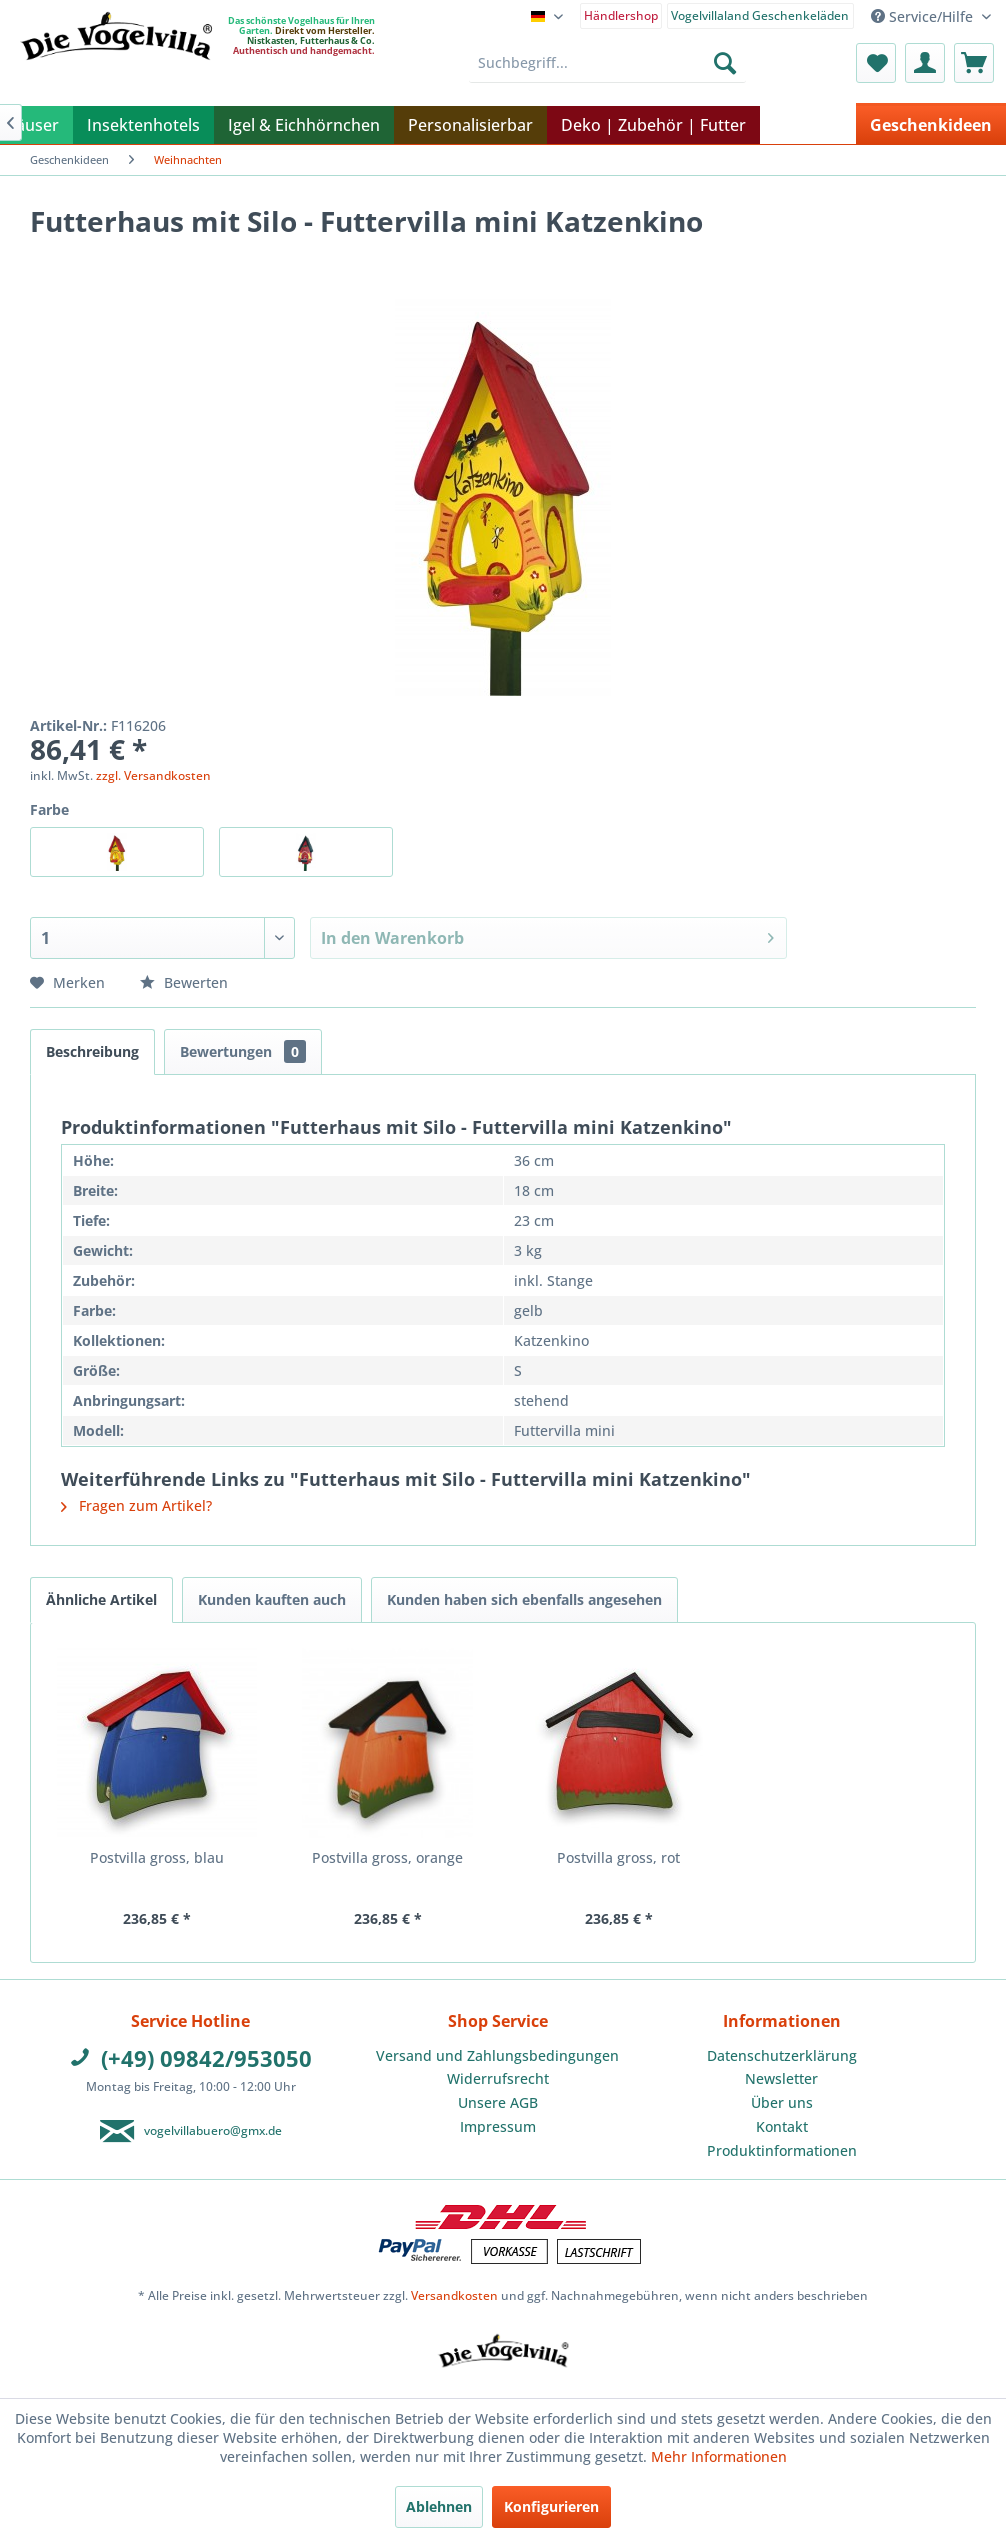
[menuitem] (621, 14)
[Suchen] (725, 63)
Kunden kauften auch (272, 1599)
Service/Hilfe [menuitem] (924, 16)
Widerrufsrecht (498, 2078)
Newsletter (781, 2078)
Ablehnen (439, 2506)
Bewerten (184, 982)
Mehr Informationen (719, 2456)
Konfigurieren (551, 2506)
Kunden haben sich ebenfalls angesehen (524, 1599)
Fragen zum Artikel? (136, 1505)
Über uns (782, 2102)
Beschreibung (92, 1051)
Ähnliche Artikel (101, 1599)
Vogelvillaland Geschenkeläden (760, 15)
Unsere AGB (498, 2102)
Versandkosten (454, 2295)
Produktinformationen (782, 2150)
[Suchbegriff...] (607, 63)
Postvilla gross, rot (618, 1857)
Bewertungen (243, 1051)
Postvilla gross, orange (387, 1857)
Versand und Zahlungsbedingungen (497, 2055)
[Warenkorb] (974, 63)
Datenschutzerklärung (782, 2055)
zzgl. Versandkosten (153, 775)
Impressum (498, 2126)
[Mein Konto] (925, 63)
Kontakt (782, 2126)
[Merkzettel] (876, 63)
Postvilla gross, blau (157, 1857)
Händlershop (621, 15)
